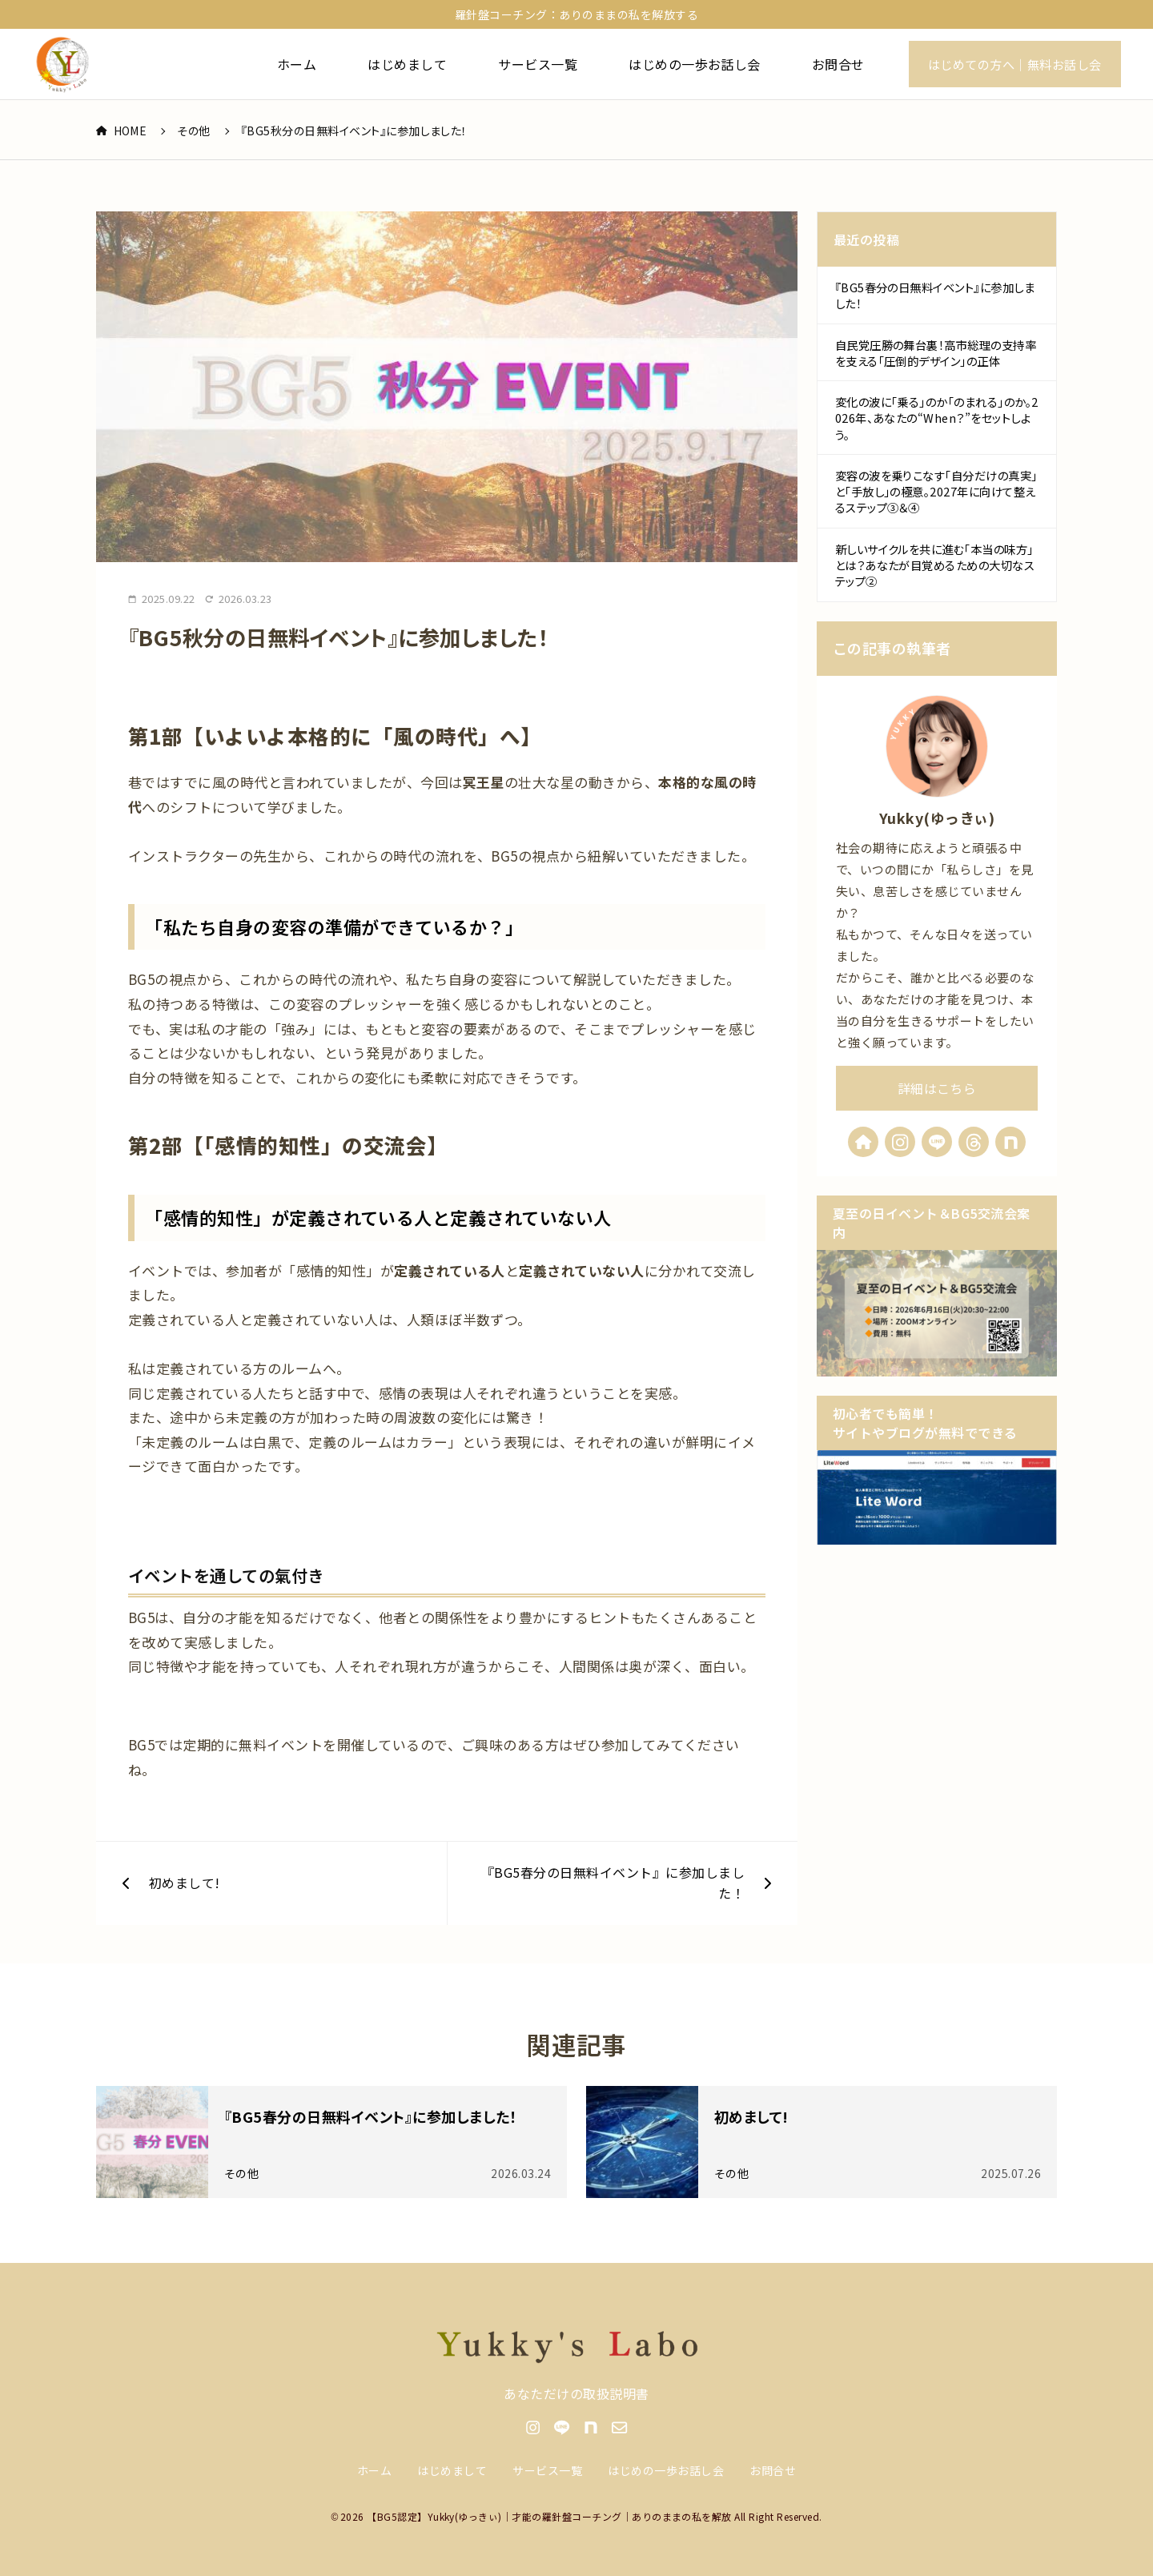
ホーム (296, 64)
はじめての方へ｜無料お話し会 (1015, 64)
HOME (121, 131)
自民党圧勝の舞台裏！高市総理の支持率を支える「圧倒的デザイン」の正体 (936, 352)
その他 (193, 131)
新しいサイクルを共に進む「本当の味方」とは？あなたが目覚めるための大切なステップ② (935, 565)
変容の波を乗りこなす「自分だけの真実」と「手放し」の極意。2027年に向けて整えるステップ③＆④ (936, 491)
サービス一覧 (537, 64)
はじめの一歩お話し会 (695, 64)
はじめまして (407, 64)
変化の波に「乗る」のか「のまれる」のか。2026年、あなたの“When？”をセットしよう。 (937, 418)
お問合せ (838, 64)
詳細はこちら (937, 1088)
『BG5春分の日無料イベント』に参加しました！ (935, 295)
